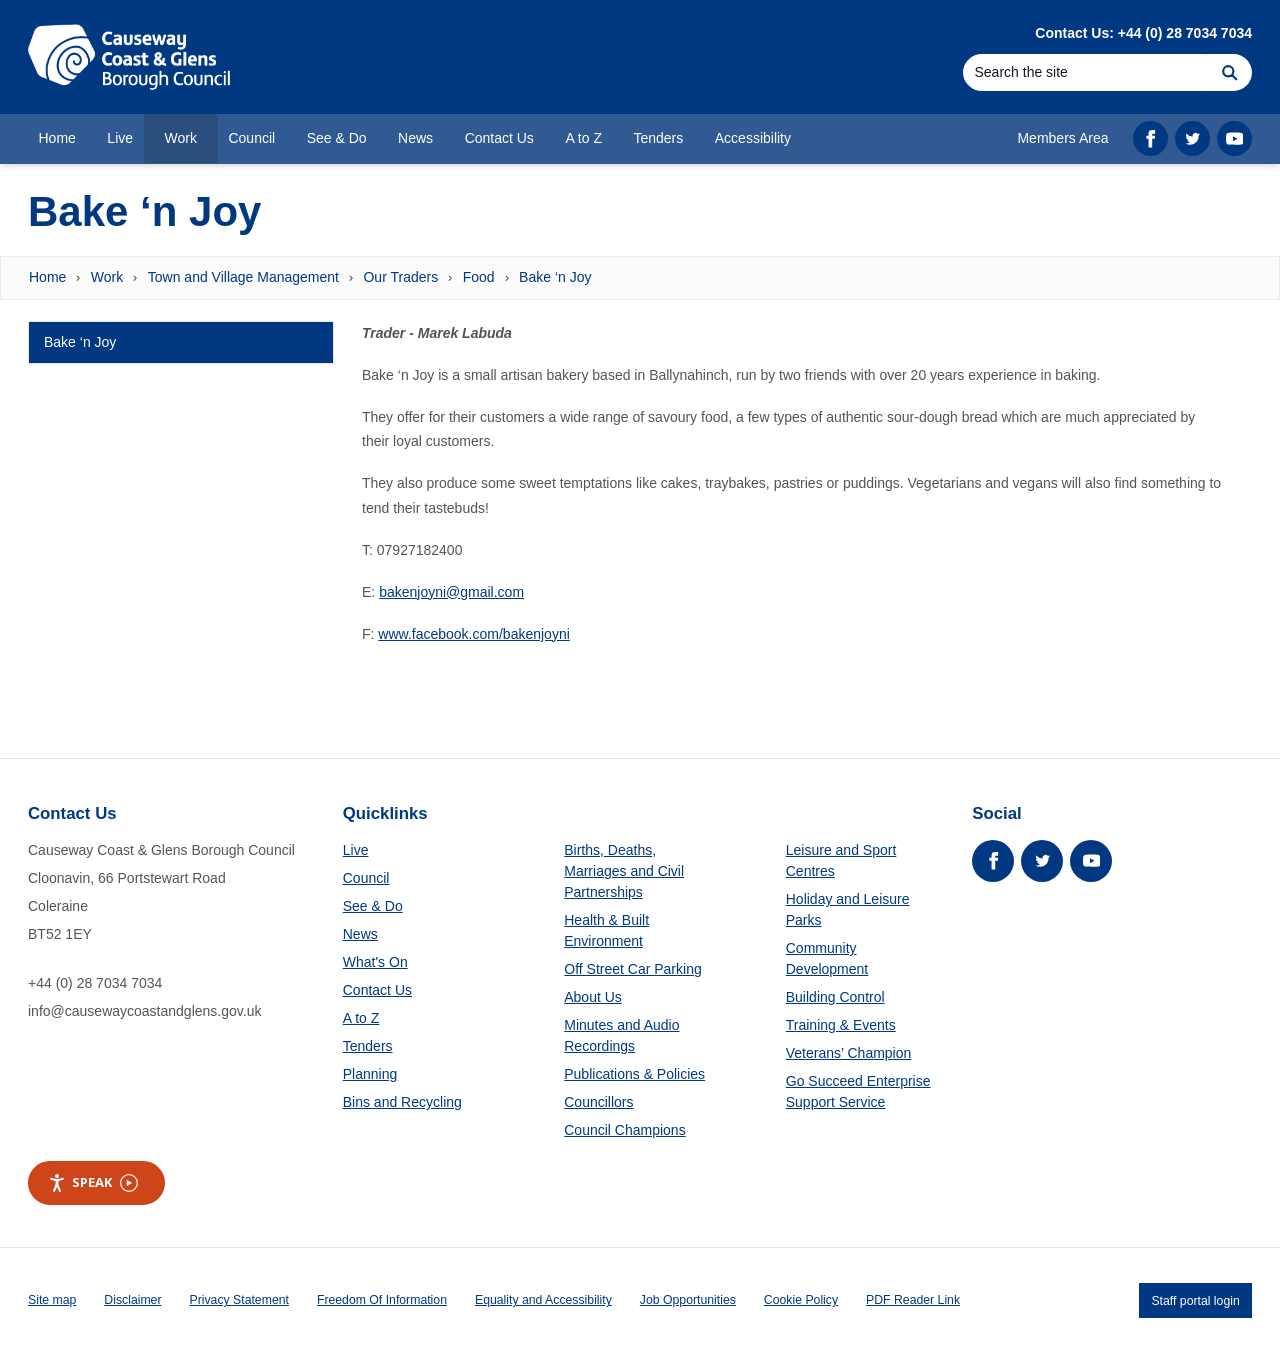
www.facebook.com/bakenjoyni (473, 634)
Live (356, 850)
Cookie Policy (801, 1300)
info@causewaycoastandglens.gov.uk (144, 1011)
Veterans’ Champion (849, 1053)
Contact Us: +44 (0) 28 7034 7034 (1143, 33)
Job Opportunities (688, 1300)
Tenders (368, 1046)
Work (107, 277)
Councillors (598, 1102)
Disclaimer (132, 1300)
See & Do (373, 906)
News (360, 934)
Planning (370, 1074)
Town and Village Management (243, 277)
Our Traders (400, 277)
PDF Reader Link (913, 1300)
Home (47, 277)
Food (479, 277)
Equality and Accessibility (543, 1300)
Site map (52, 1300)
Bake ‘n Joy (555, 277)
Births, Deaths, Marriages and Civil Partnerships (624, 871)
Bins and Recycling (402, 1102)
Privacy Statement (239, 1300)
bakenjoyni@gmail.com (451, 592)
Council (366, 878)
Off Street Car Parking (632, 969)
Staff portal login (1195, 1300)
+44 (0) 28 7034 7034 (95, 983)
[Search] (1085, 72)
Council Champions (624, 1130)
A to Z (361, 1018)
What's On (375, 962)
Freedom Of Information (382, 1300)
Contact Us (377, 990)
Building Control (835, 997)
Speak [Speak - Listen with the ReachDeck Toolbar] (93, 1182)
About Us (593, 997)
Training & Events (841, 1025)
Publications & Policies (634, 1074)
